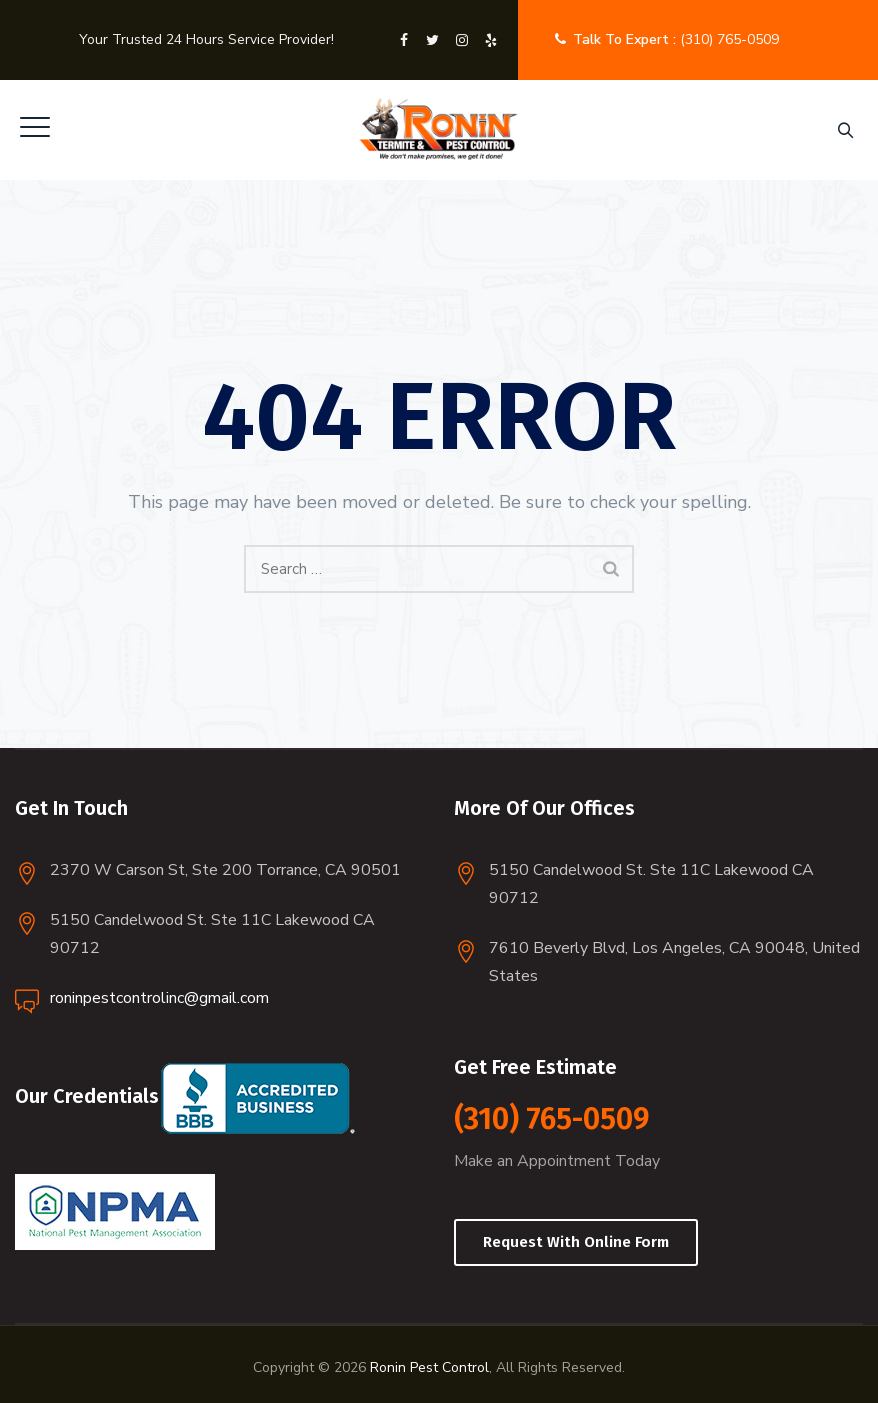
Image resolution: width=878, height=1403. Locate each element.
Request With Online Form (576, 1242)
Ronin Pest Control (429, 1367)
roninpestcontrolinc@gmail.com (159, 998)
